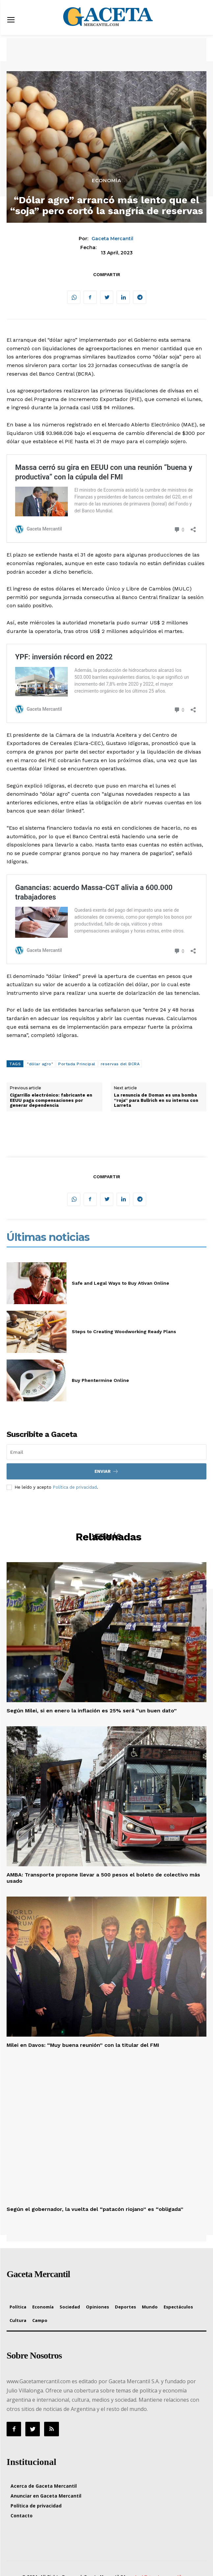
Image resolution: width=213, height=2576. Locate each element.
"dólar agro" (40, 1064)
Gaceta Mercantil (112, 239)
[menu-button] (11, 21)
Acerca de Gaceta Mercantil (44, 2486)
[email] (106, 1452)
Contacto (22, 2515)
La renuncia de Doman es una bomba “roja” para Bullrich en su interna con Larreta (156, 1100)
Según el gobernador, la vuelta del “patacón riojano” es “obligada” (95, 2209)
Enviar (106, 1471)
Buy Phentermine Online (100, 1380)
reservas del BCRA (120, 1064)
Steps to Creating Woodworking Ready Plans (124, 1331)
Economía (106, 180)
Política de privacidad (75, 1487)
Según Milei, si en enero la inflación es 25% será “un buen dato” (92, 1710)
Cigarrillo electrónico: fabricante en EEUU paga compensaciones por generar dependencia (51, 1100)
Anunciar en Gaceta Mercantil (46, 2496)
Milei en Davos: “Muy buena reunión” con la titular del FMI (83, 2045)
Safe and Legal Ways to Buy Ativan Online (120, 1283)
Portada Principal (76, 1064)
